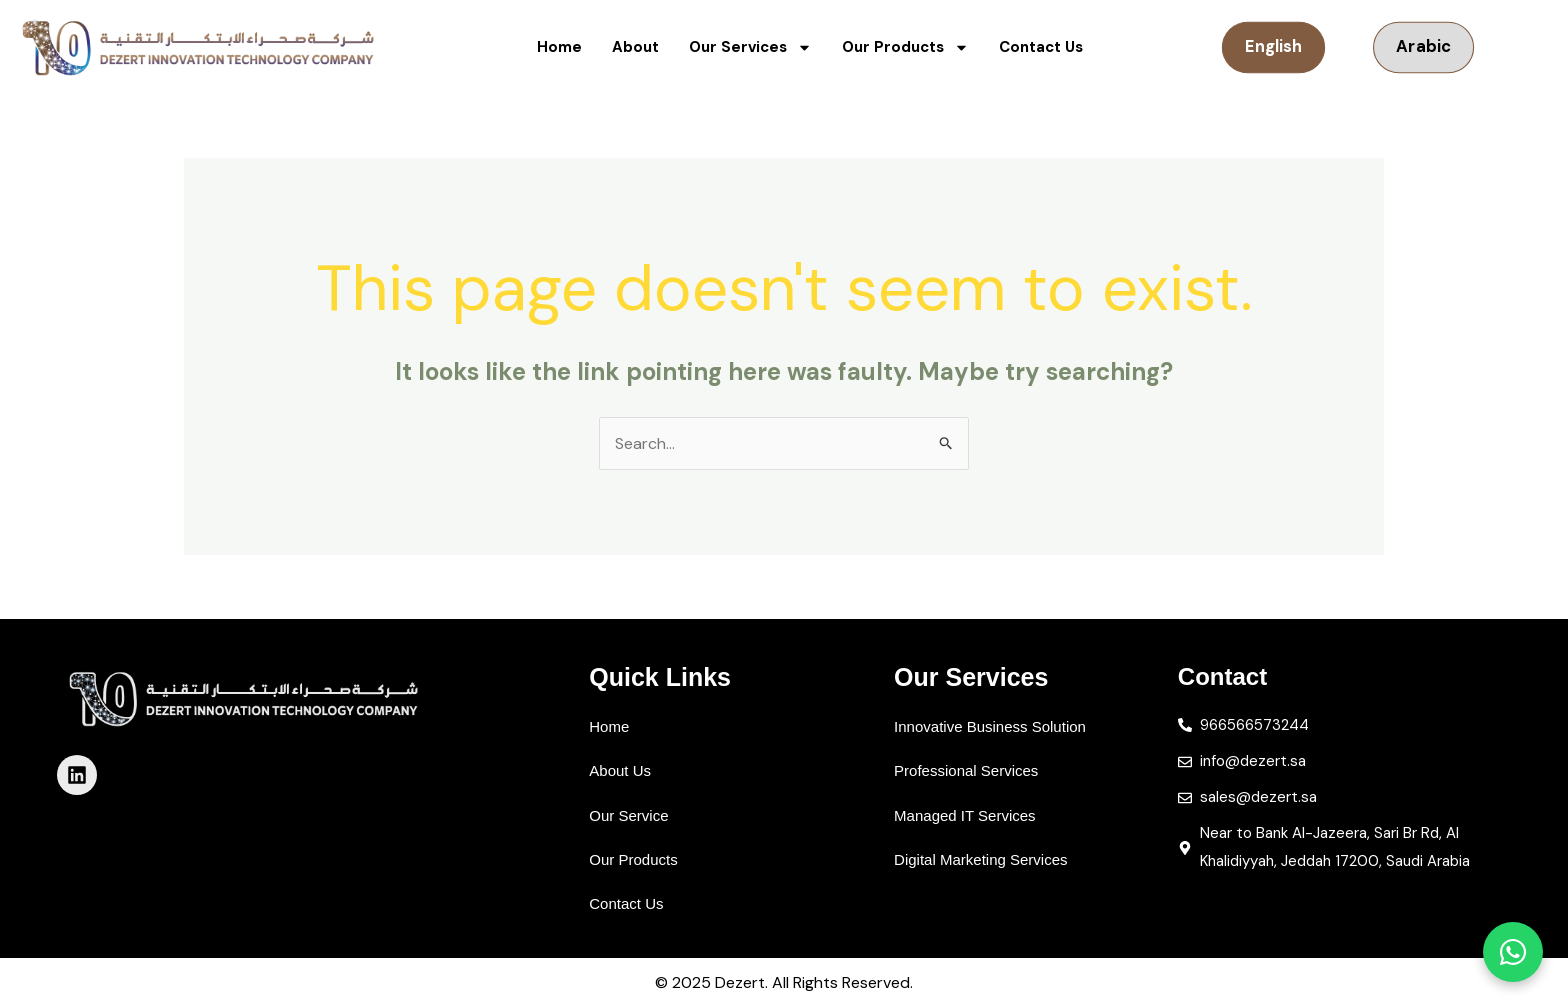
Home (559, 47)
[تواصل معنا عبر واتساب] (1513, 952)
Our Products (905, 47)
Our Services (750, 47)
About (635, 47)
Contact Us (1041, 47)
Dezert (740, 982)
